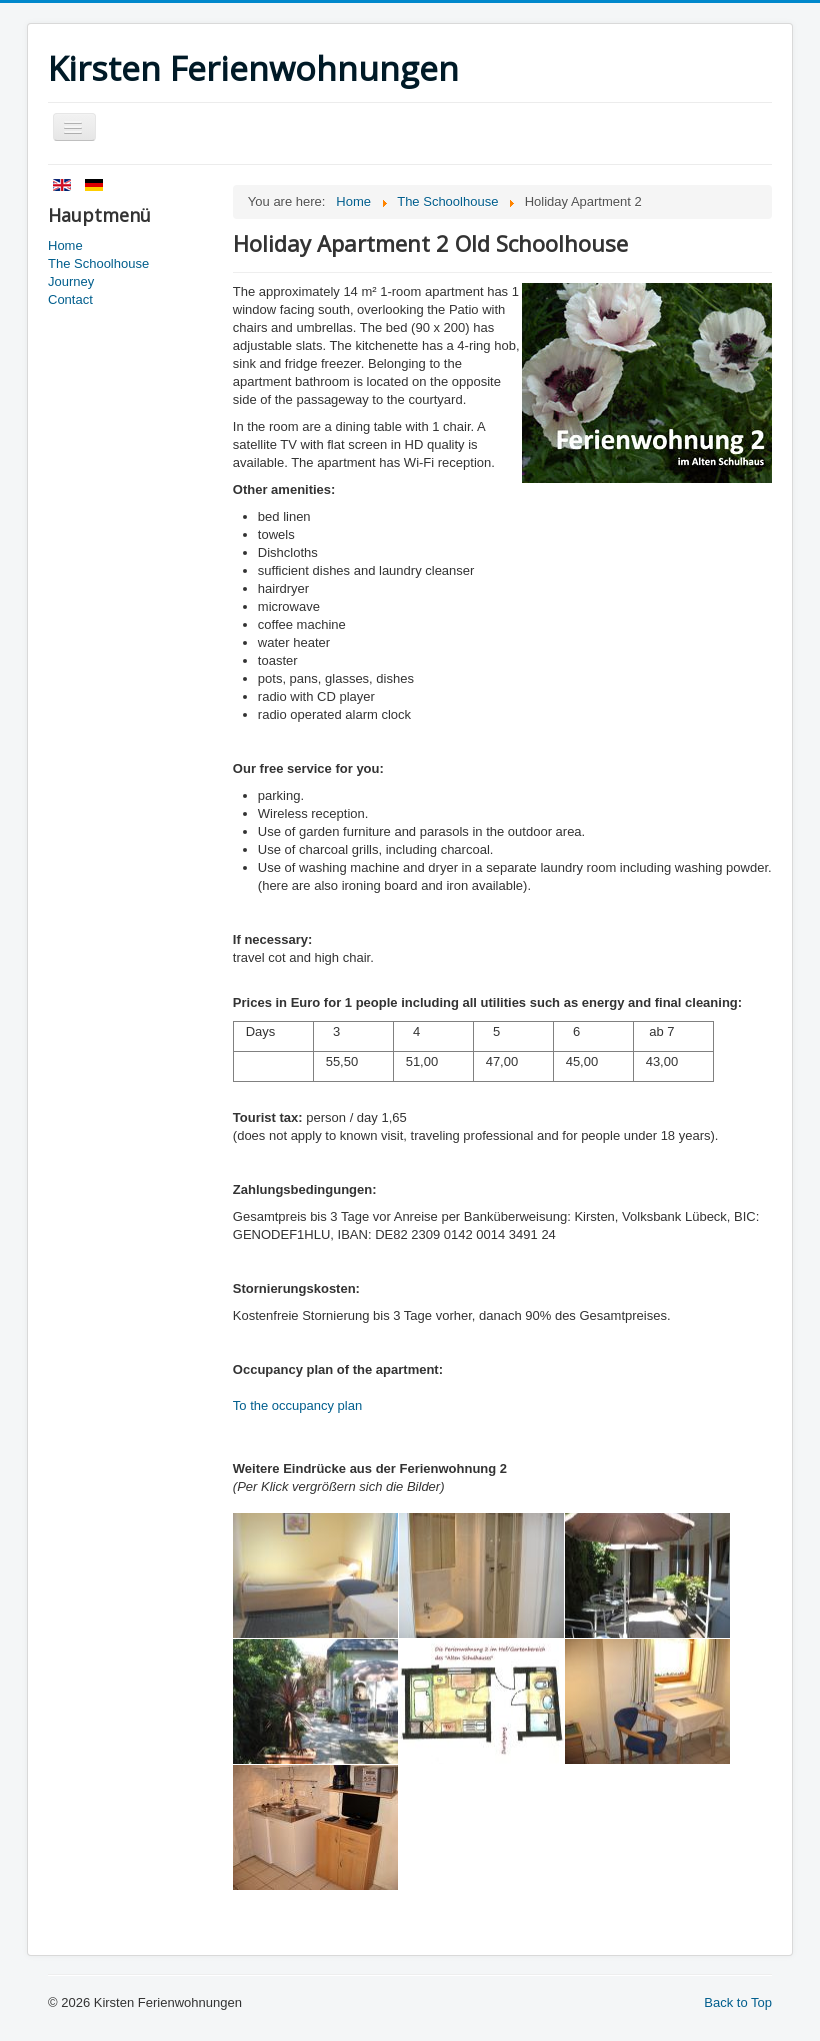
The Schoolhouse (98, 263)
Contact (70, 299)
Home (65, 245)
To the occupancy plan (297, 1405)
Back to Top (738, 2002)
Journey (71, 281)
